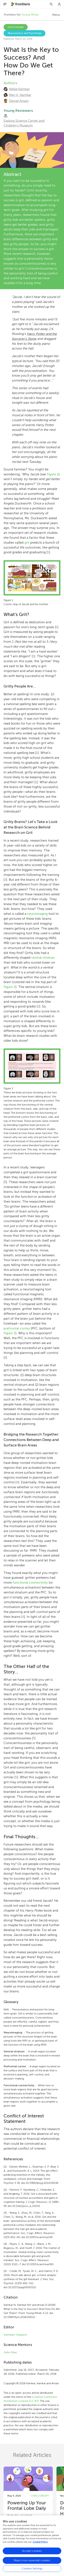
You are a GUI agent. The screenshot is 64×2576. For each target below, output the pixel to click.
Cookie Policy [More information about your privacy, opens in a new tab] (40, 2543)
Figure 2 (10, 987)
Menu (56, 14)
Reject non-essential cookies (32, 2562)
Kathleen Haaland (15, 2334)
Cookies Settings (32, 2570)
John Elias (10, 2352)
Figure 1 (53, 474)
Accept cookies (32, 2552)
